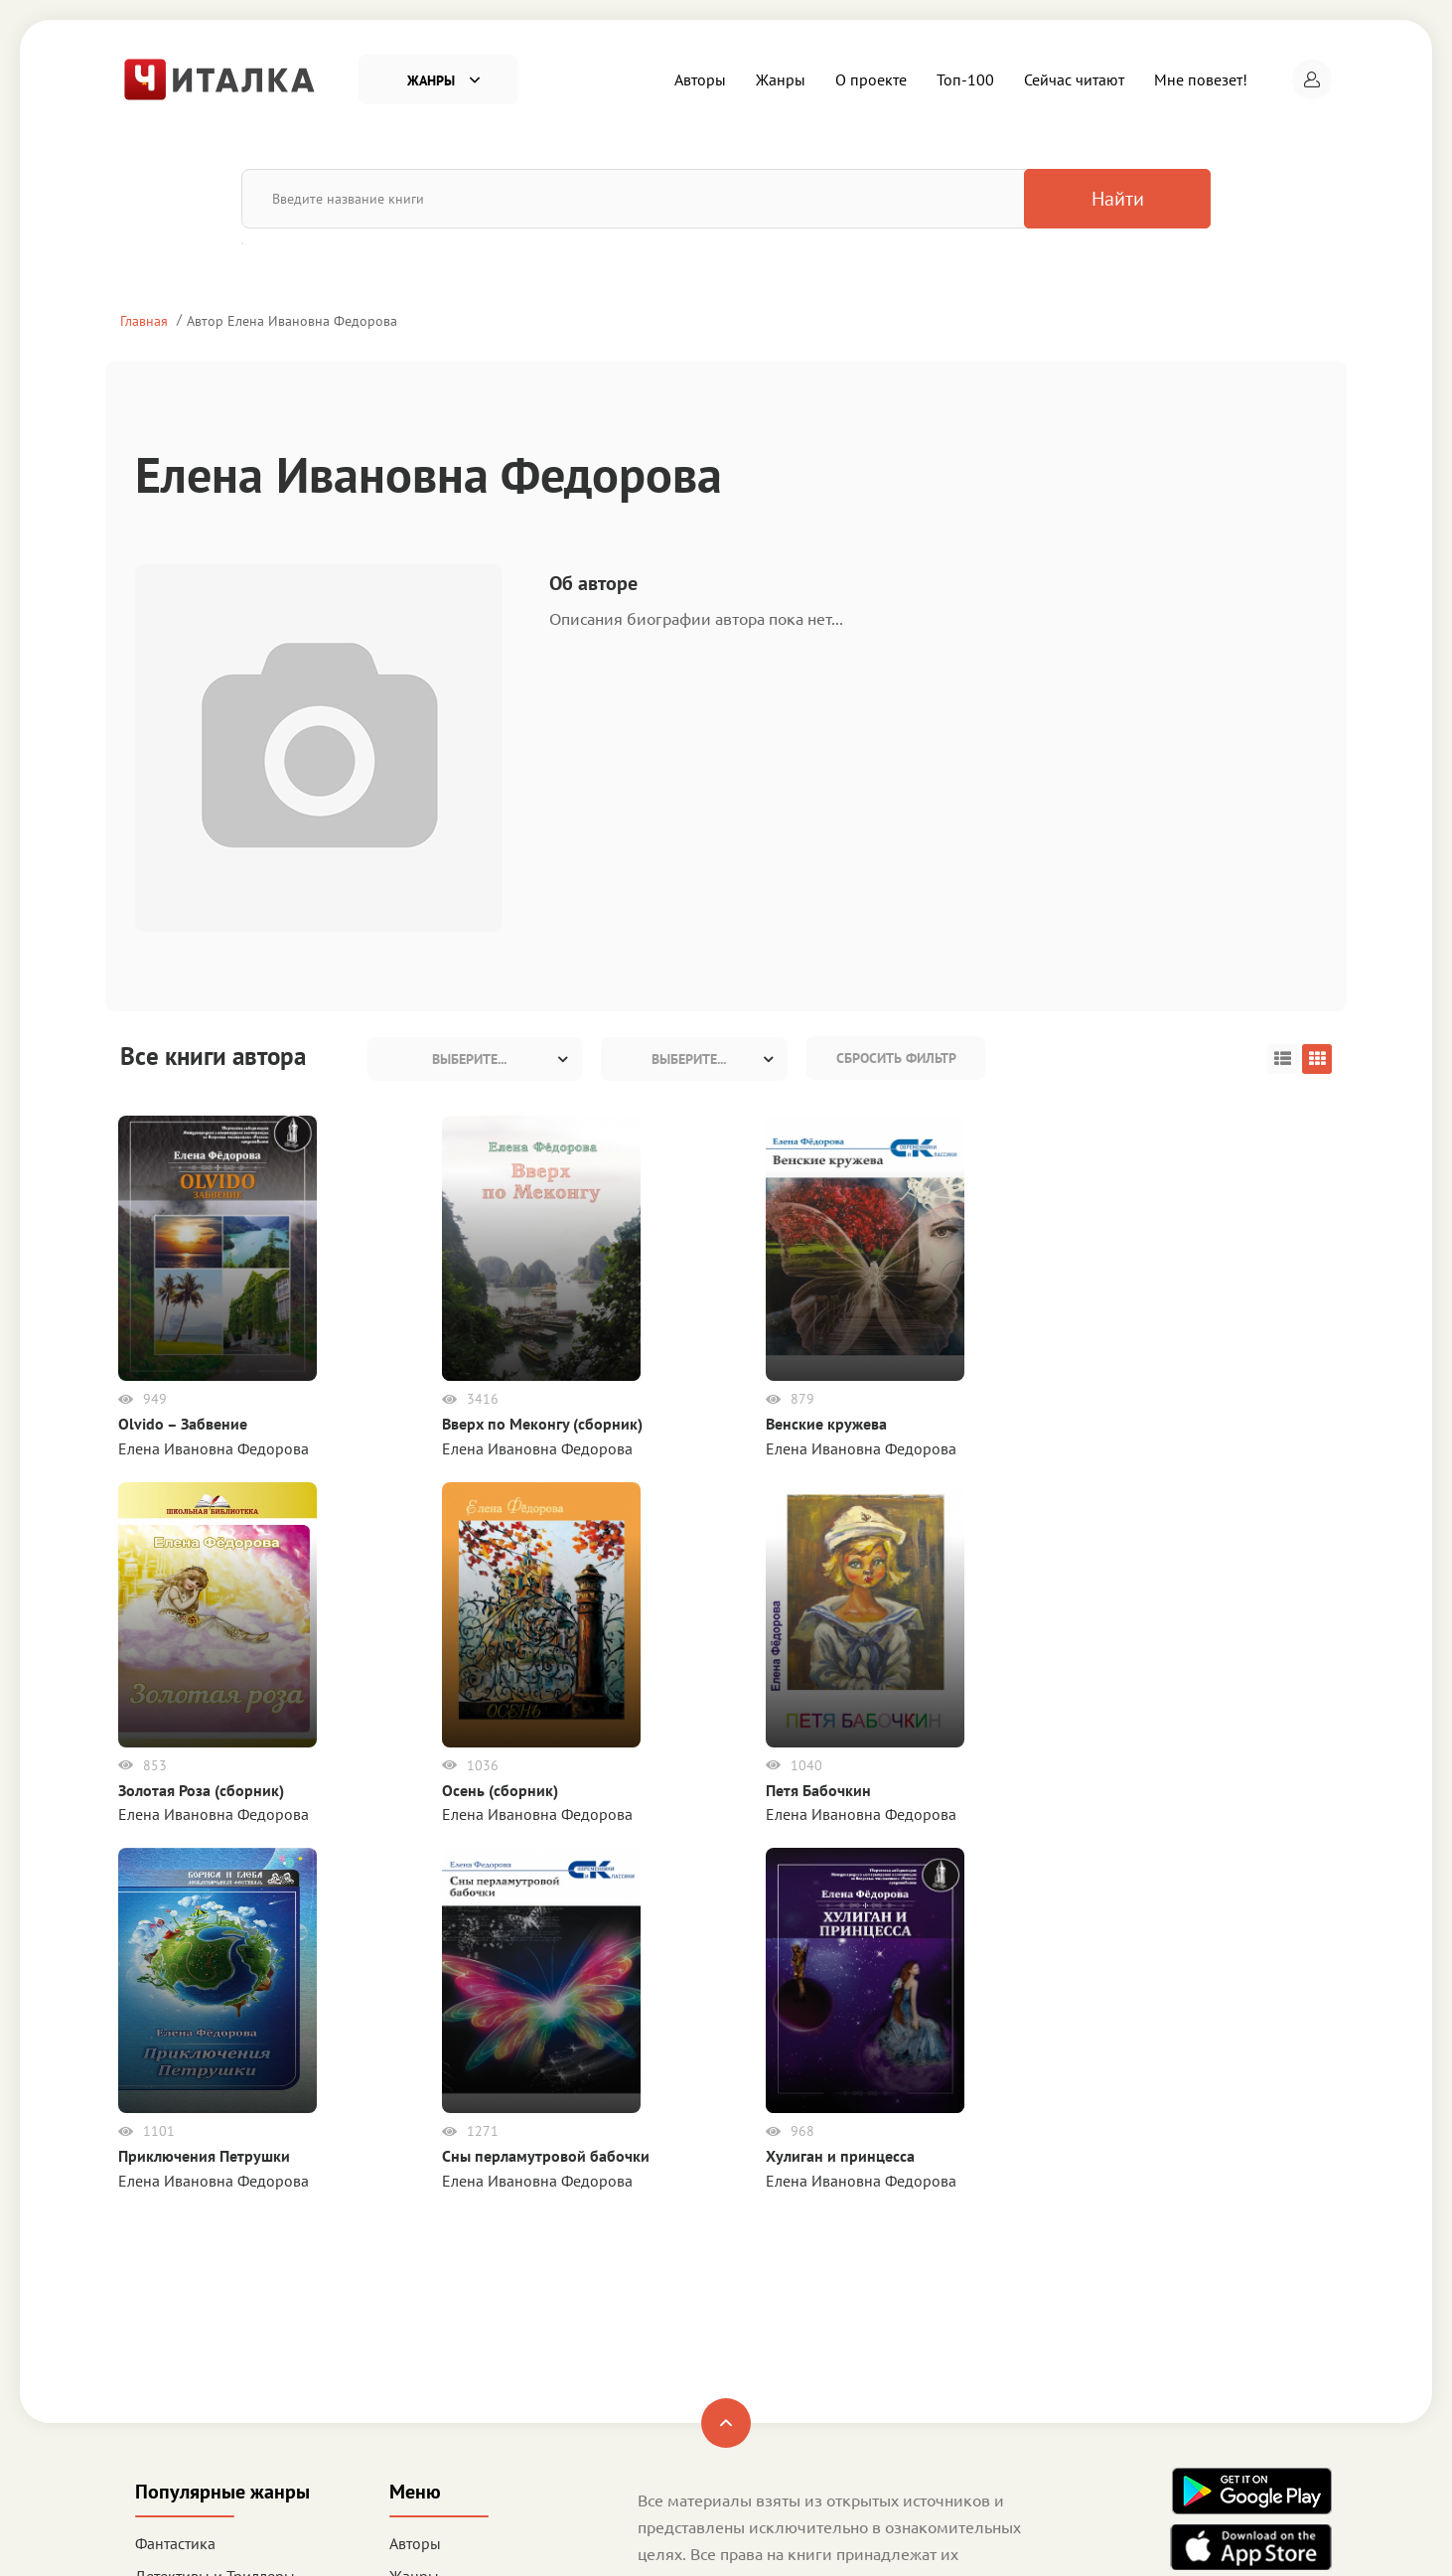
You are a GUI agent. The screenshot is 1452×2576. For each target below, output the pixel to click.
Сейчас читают (1074, 79)
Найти (1107, 199)
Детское (163, 2384)
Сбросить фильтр (896, 1058)
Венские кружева (594, 1424)
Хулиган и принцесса (608, 1825)
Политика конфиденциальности (749, 2371)
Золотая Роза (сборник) (824, 1424)
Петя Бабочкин (1207, 1424)
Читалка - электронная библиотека (1216, 2535)
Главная (144, 320)
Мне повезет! (1200, 79)
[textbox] (474, 1059)
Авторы (700, 79)
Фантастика (175, 2252)
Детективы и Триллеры (215, 2285)
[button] (1312, 79)
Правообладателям (705, 2399)
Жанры (780, 79)
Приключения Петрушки (206, 1825)
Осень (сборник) (1005, 1424)
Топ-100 (965, 79)
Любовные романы (202, 2319)
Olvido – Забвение (184, 1424)
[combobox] (474, 1059)
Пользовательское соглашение (745, 2344)
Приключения (184, 2351)
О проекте (871, 79)
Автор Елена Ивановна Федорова (292, 320)
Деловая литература (205, 2417)
